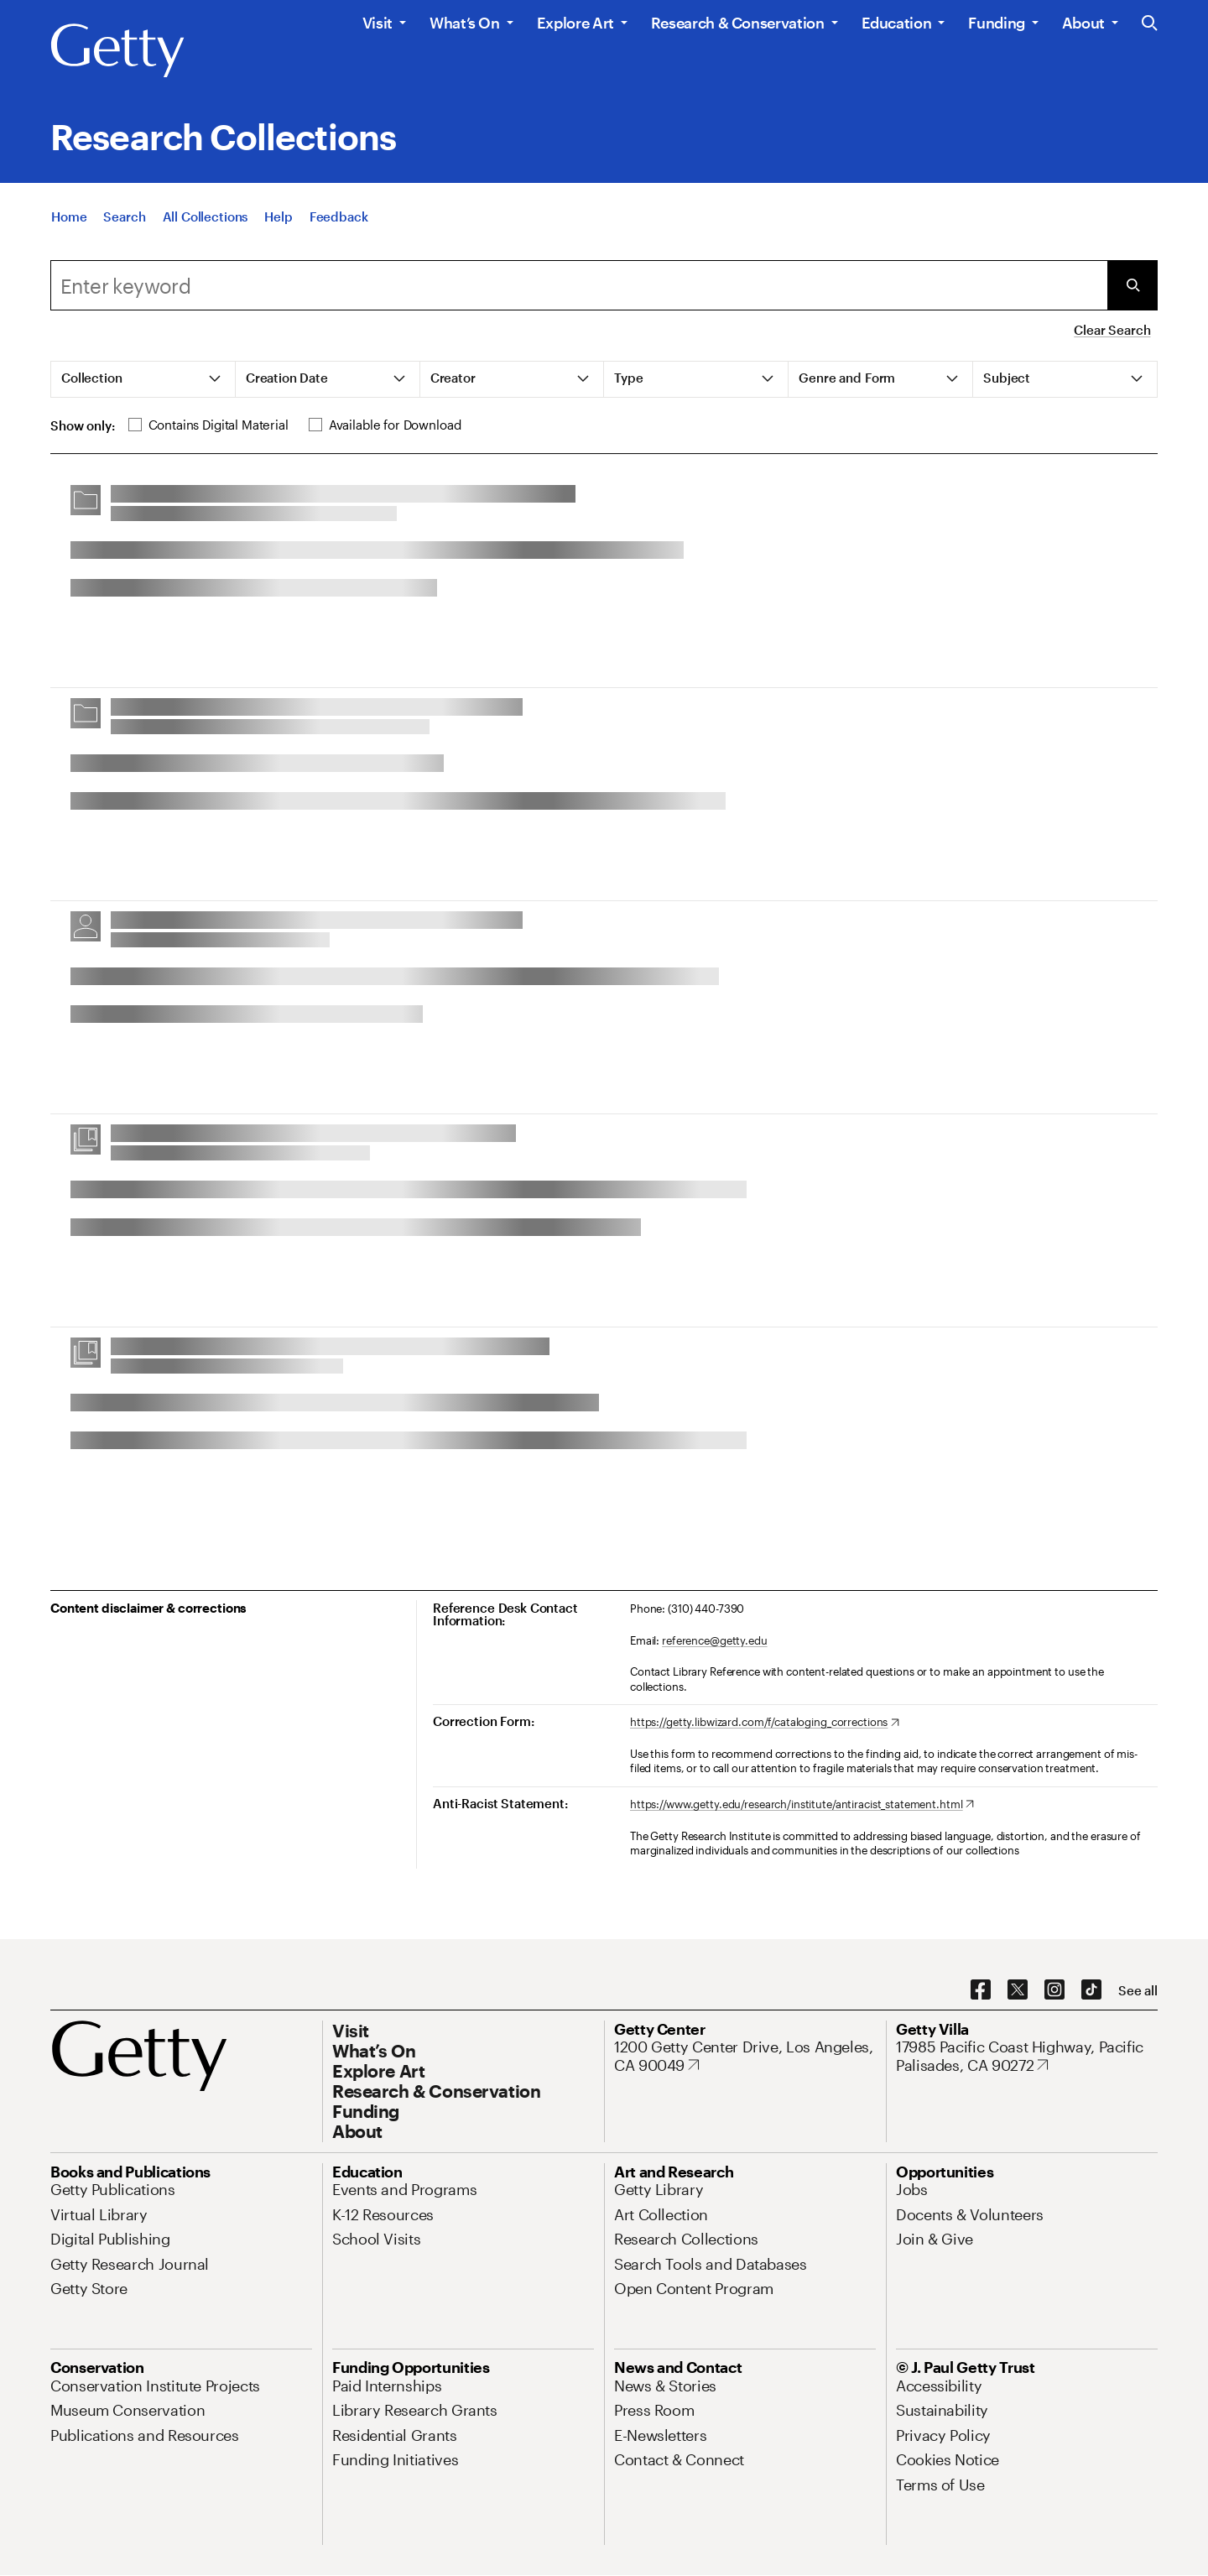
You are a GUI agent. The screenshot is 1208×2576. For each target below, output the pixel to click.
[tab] (143, 379)
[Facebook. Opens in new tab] (981, 1990)
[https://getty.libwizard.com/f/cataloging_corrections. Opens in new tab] (764, 1722)
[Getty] (117, 51)
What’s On (465, 22)
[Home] (68, 218)
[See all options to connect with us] (1138, 1990)
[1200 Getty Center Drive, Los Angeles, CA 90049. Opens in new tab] (745, 2056)
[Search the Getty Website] (1150, 24)
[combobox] (578, 285)
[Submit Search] (1132, 285)
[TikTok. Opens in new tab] (1091, 1990)
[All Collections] (205, 218)
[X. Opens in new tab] (1018, 1990)
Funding (996, 22)
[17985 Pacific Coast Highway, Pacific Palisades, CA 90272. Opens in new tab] (1027, 2056)
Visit (377, 22)
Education (897, 22)
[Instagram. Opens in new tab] (1054, 1990)
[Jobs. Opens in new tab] (912, 2189)
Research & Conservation (738, 22)
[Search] (124, 218)
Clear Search (1112, 329)
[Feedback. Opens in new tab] (339, 218)
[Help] (278, 218)
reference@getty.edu (715, 1640)
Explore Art (575, 22)
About (1083, 22)
